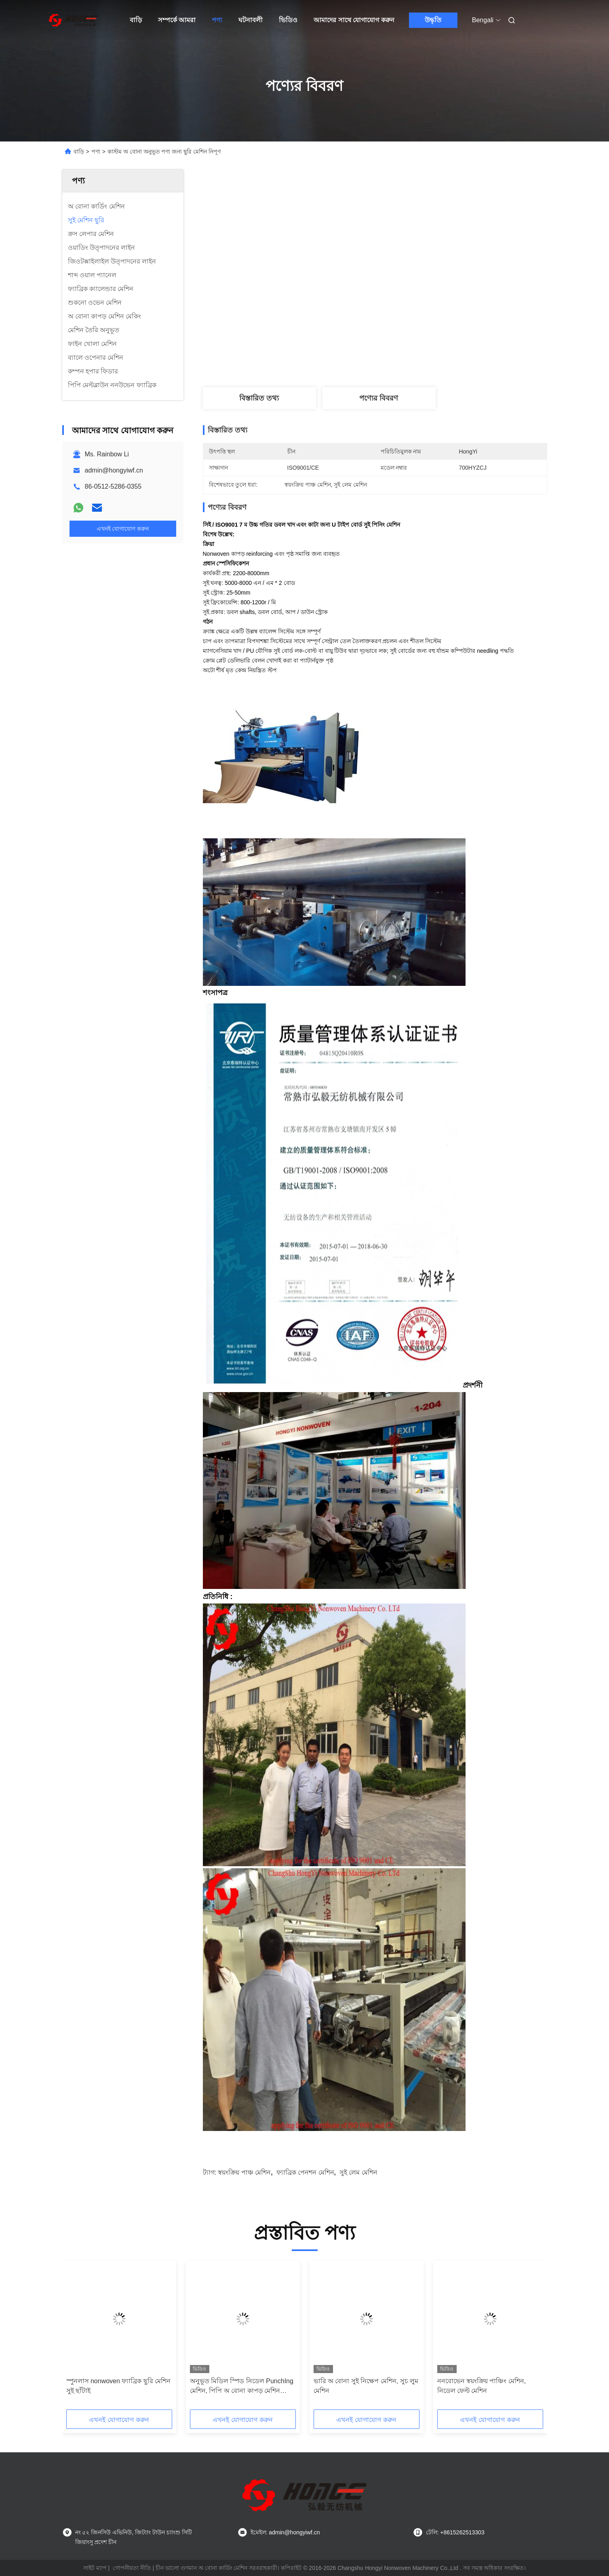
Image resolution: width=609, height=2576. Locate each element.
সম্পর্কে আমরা (177, 20)
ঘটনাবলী (250, 20)
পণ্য (217, 20)
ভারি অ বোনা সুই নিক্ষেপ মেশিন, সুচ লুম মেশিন (366, 2386)
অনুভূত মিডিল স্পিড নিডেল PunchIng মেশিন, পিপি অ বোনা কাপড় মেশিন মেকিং (241, 2387)
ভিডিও (288, 20)
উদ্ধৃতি (433, 20)
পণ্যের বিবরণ (378, 398)
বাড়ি (136, 20)
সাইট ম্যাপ (95, 2568)
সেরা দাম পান (419, 355)
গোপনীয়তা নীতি (132, 2568)
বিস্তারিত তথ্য (259, 398)
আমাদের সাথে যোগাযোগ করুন (354, 20)
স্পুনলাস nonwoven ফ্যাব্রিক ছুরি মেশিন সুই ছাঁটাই (118, 2386)
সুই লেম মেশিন (358, 2172)
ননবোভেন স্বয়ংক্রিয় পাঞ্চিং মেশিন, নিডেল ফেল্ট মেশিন (481, 2386)
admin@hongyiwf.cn (114, 470)
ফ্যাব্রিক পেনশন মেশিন (305, 2172)
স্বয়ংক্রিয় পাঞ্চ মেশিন (244, 2172)
